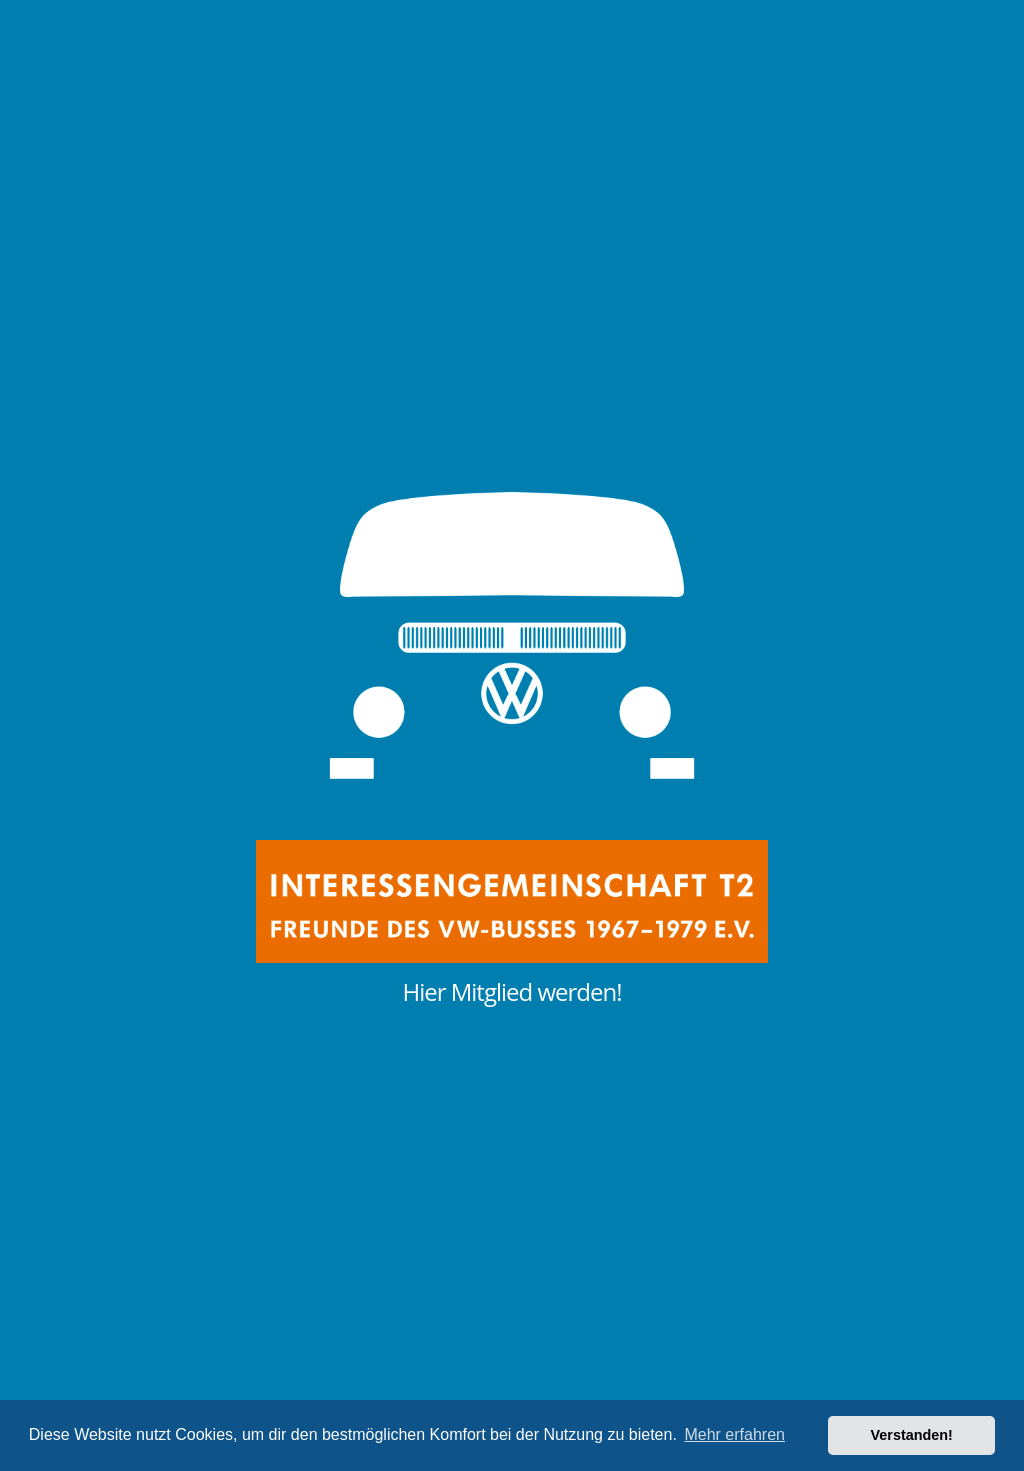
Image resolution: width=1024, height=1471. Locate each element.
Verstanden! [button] (912, 1435)
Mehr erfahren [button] (734, 1434)
